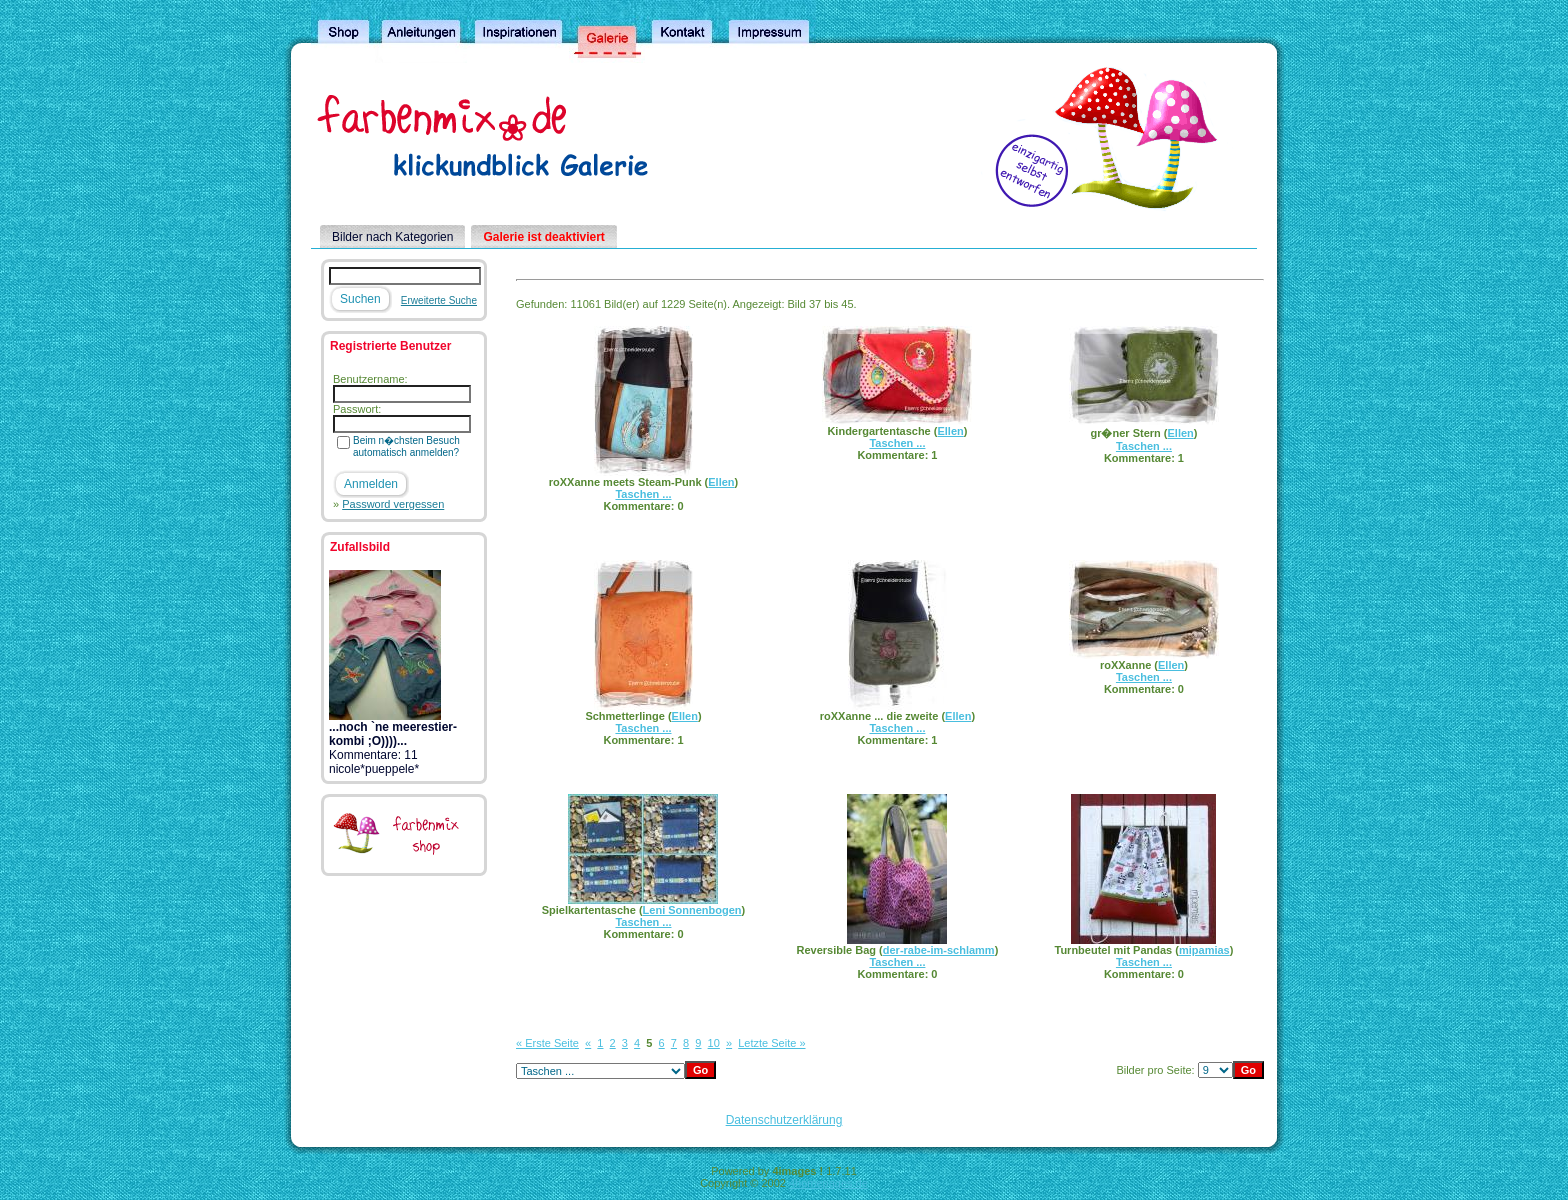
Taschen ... (643, 494)
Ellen (721, 482)
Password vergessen (393, 504)
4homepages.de (828, 1183)
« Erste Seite (547, 1043)
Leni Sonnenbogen (692, 910)
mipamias (1204, 950)
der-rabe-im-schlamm (939, 950)
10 (714, 1043)
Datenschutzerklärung (784, 1120)
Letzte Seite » (771, 1043)
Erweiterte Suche (439, 300)
